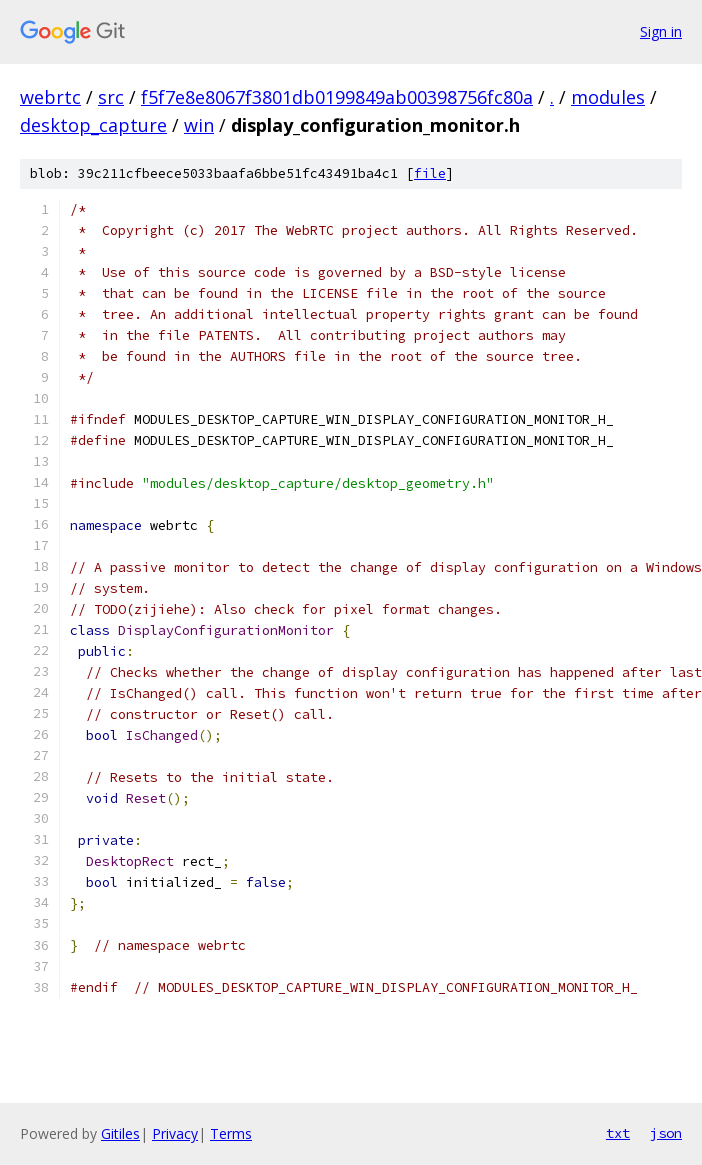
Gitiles (120, 1133)
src (111, 97)
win (199, 125)
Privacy (175, 1133)
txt (618, 1133)
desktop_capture (93, 125)
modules (608, 97)
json (666, 1133)
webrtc (50, 97)
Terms (231, 1133)
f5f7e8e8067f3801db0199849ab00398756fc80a (337, 97)
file (430, 173)
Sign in (661, 31)
